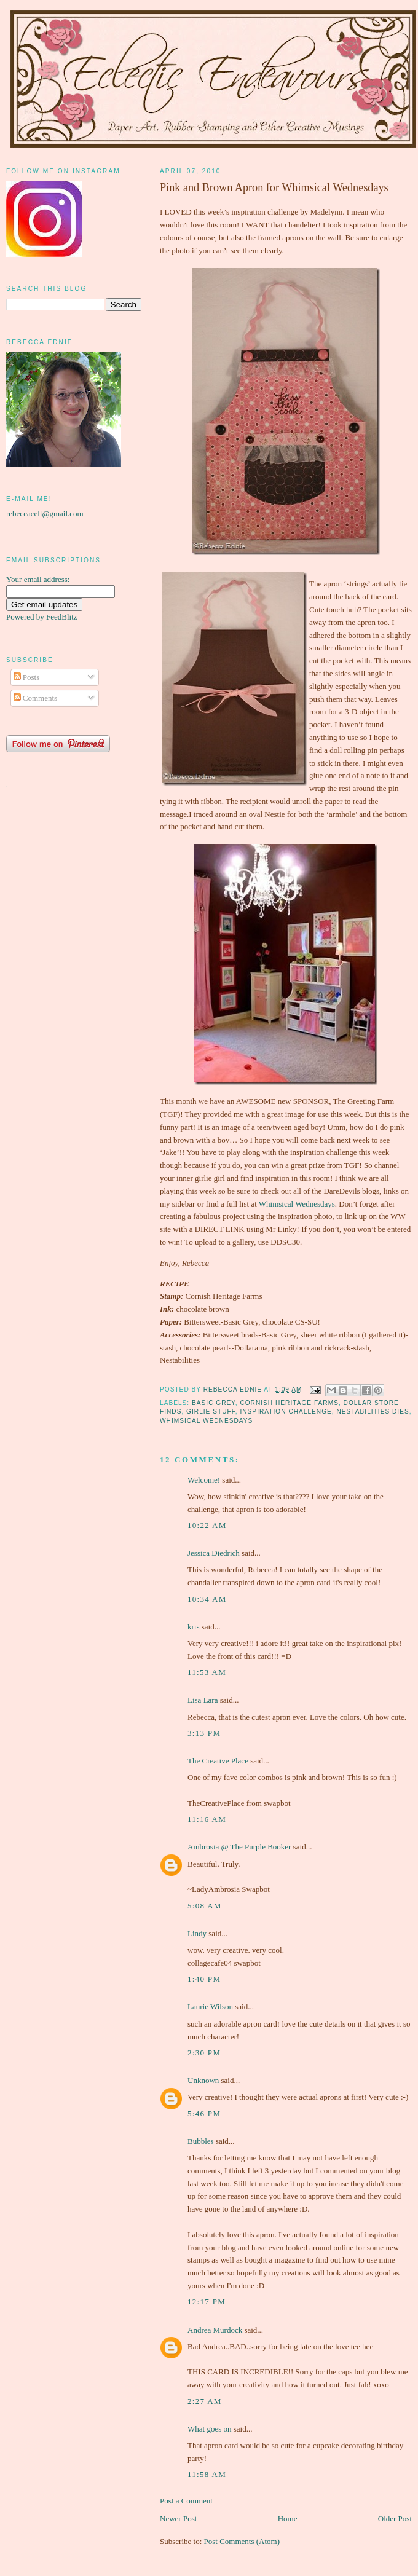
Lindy (197, 1933)
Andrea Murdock (214, 2329)
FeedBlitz (61, 616)
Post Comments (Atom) (242, 2541)
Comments (36, 698)
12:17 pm (206, 2301)
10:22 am (207, 1525)
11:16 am (206, 1819)
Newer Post (178, 2518)
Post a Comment (186, 2500)
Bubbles (200, 2141)
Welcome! (203, 1479)
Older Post (395, 2518)
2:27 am (204, 2401)
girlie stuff (210, 1411)
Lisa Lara (202, 1699)
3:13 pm (204, 1733)
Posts (27, 677)
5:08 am (204, 1905)
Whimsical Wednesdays (297, 1203)
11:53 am (206, 1672)
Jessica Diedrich (213, 1553)
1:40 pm (204, 1978)
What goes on (209, 2428)
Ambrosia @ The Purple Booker (239, 1846)
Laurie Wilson (210, 2006)
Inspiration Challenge (285, 1411)
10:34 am (207, 1599)
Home (288, 2518)
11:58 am (206, 2474)
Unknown (203, 2080)
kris (193, 1626)
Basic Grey (213, 1403)
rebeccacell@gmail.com (45, 513)
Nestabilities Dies (373, 1411)
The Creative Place (217, 1760)
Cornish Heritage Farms (289, 1403)
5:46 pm (204, 2113)
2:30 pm (204, 2052)
